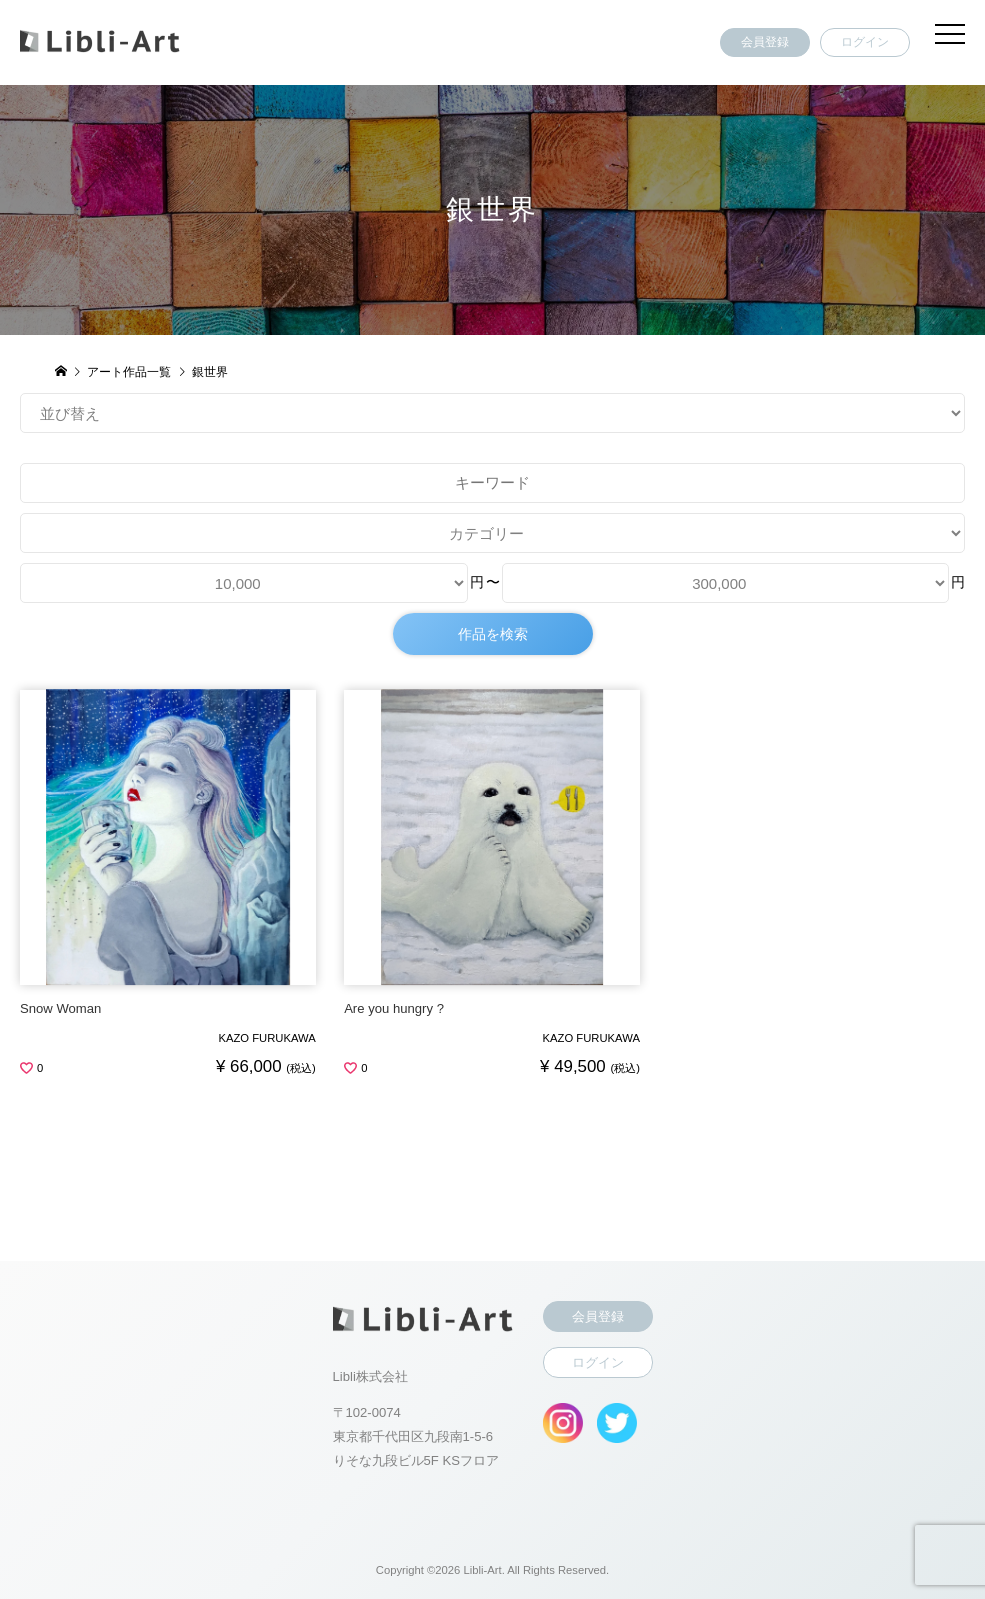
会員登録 (765, 42)
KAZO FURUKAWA (266, 1038)
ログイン (865, 42)
